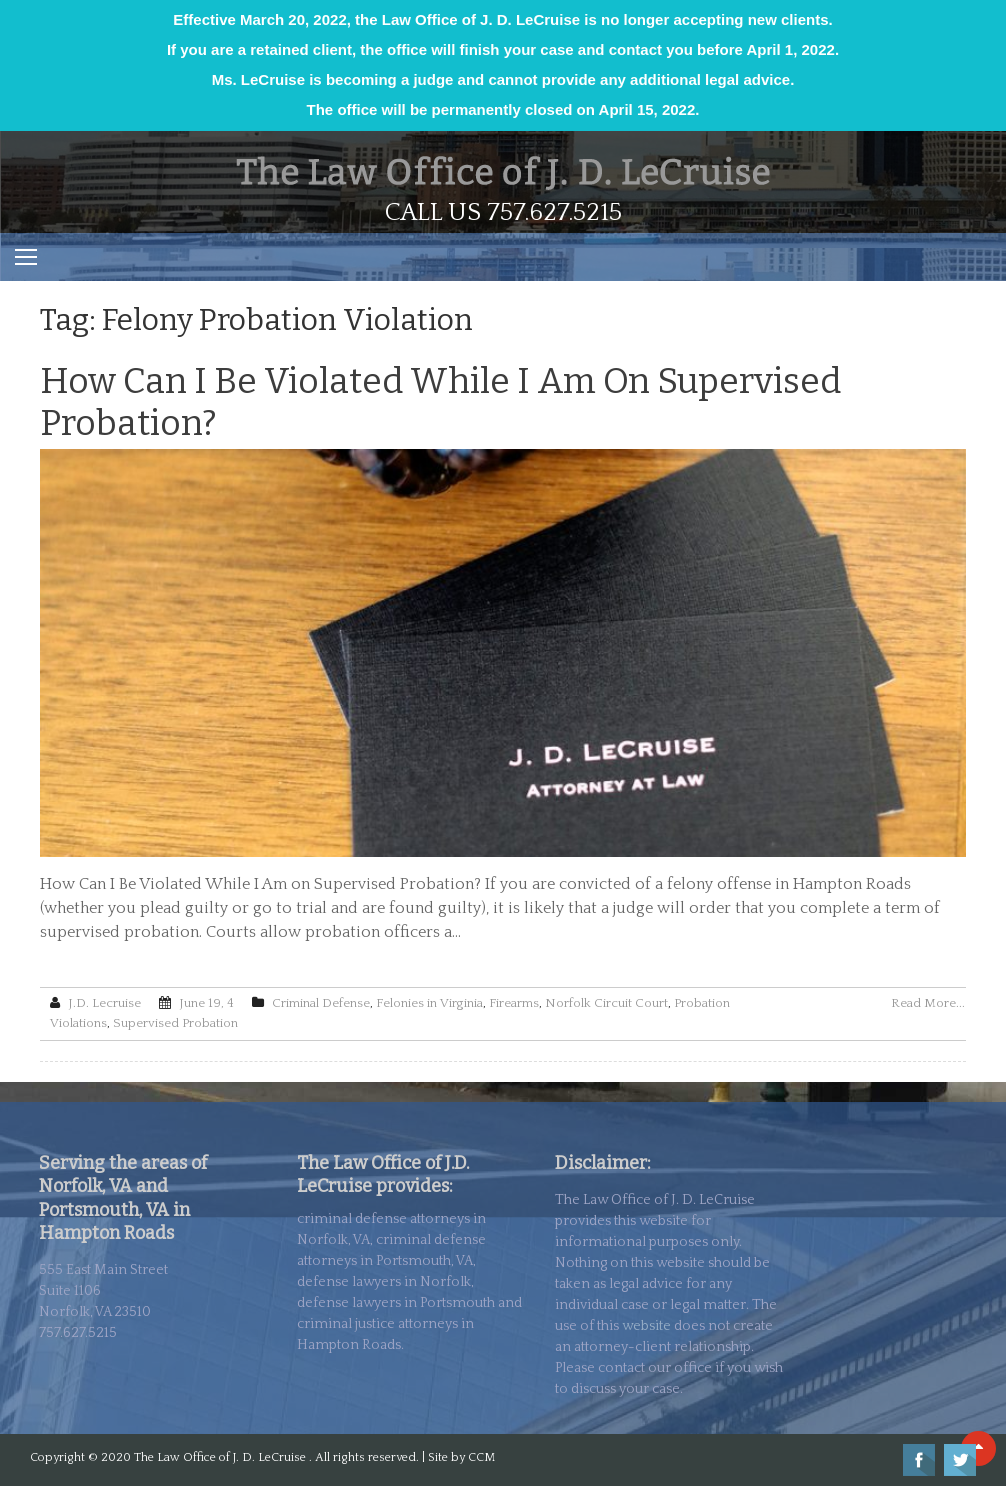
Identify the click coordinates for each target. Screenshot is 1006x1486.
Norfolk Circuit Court (606, 1003)
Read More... (928, 1003)
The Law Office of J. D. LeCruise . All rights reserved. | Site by (301, 1457)
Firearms (514, 1003)
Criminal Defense (321, 1003)
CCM (481, 1457)
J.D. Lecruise (104, 1003)
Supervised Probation (175, 1023)
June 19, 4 (206, 1003)
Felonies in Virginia (429, 1003)
